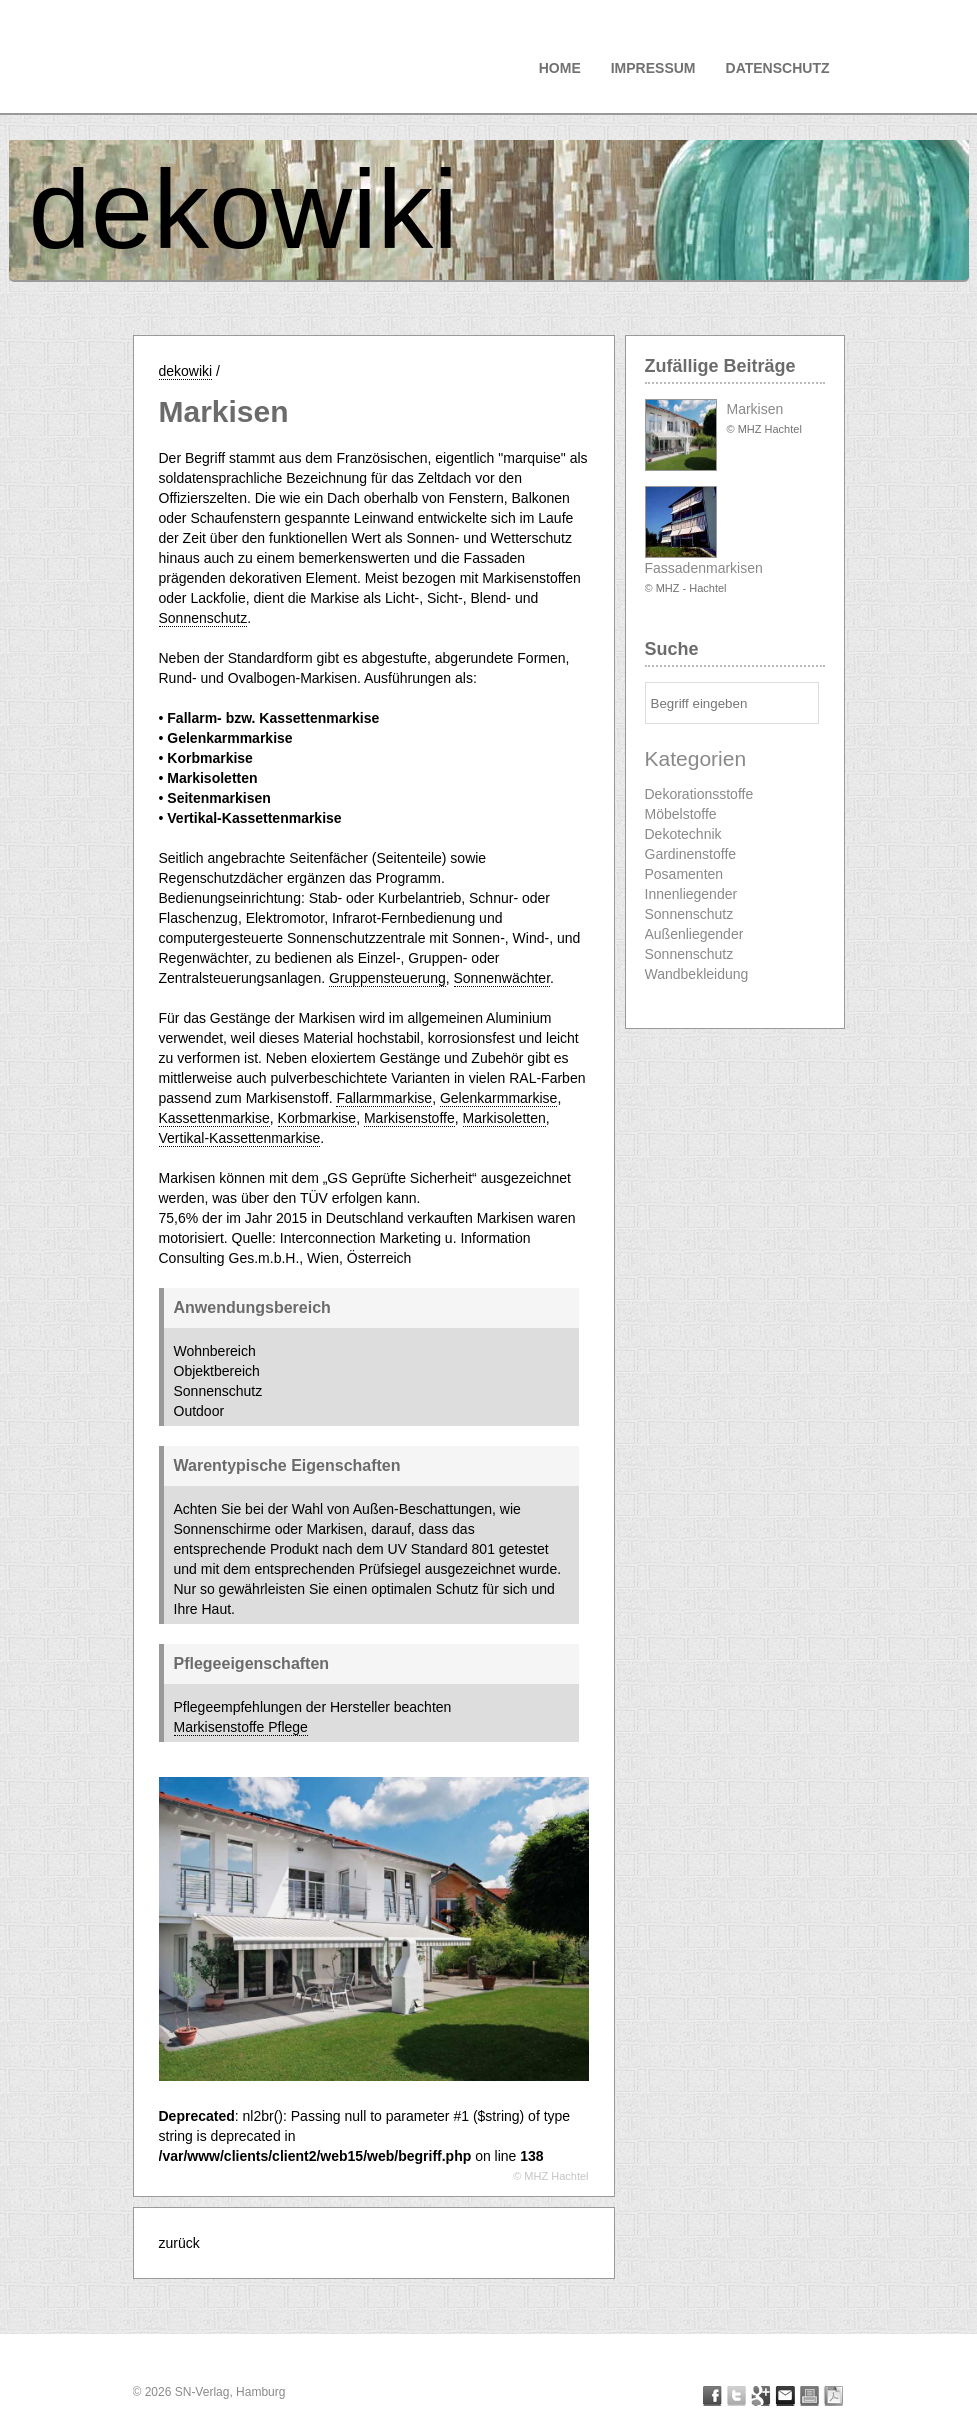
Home (560, 68)
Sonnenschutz (203, 618)
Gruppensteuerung (387, 978)
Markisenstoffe (409, 1118)
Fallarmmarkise (384, 1098)
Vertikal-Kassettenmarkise (240, 1138)
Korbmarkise (317, 1118)
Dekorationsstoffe (699, 794)
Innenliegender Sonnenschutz (691, 904)
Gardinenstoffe (691, 854)
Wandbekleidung (697, 974)
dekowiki (244, 209)
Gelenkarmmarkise (498, 1098)
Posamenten (684, 874)
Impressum (653, 68)
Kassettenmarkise (214, 1118)
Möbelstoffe (681, 814)
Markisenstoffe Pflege (241, 1727)
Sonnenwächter (502, 978)
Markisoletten (504, 1118)
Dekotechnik (683, 834)
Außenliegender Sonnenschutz (694, 944)
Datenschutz (778, 68)
